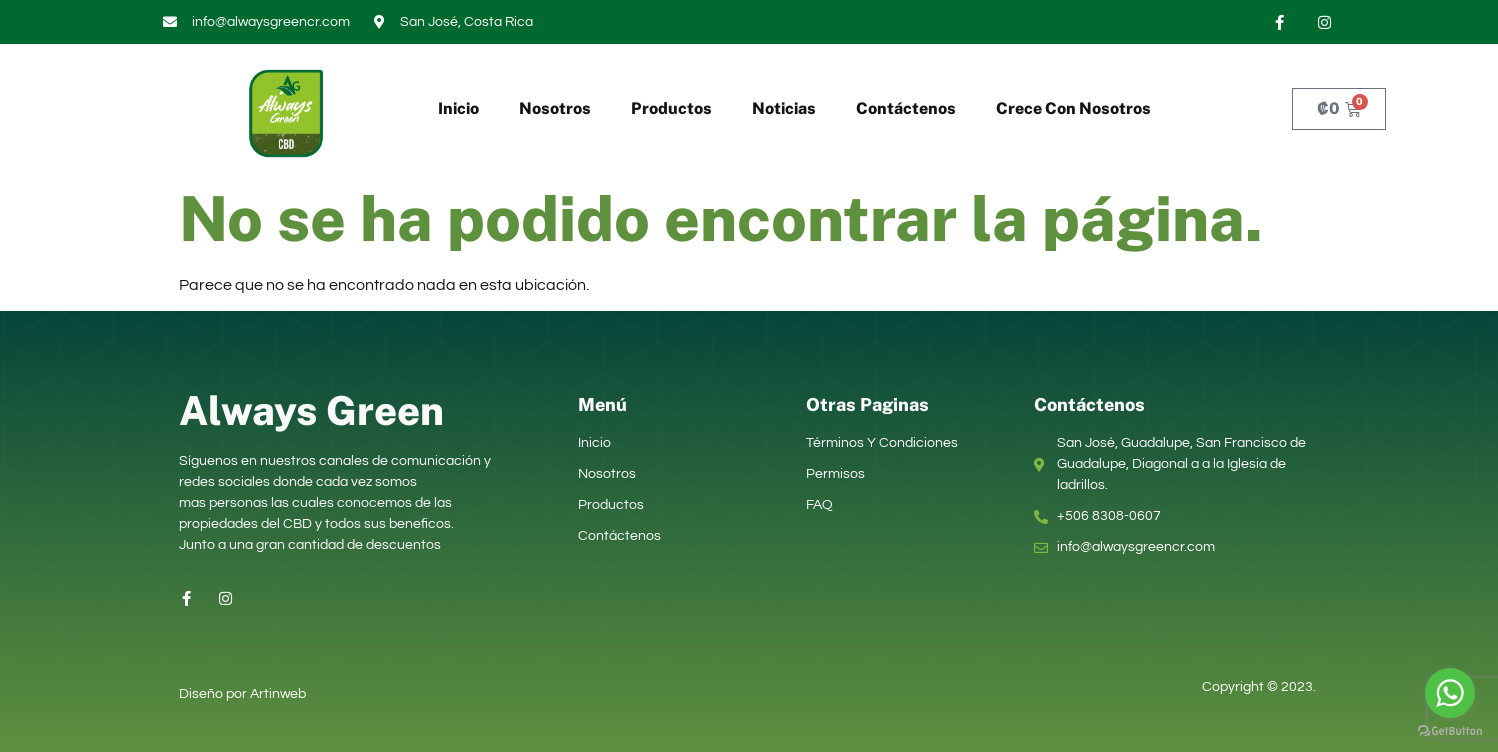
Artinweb (278, 694)
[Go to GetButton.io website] (1450, 731)
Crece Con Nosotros (1073, 108)
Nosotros (555, 108)
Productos (671, 108)
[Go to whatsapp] (1450, 693)
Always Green (311, 410)
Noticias (784, 108)
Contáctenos (906, 108)
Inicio (458, 108)
